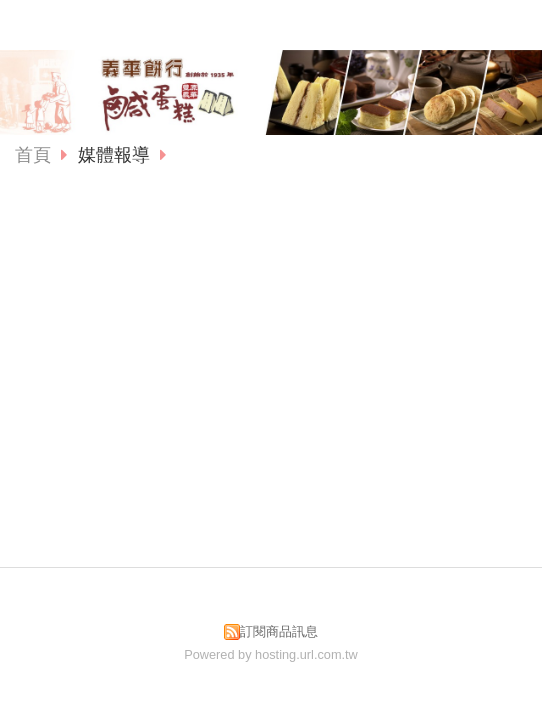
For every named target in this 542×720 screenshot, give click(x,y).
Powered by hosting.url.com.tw (271, 654)
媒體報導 (116, 155)
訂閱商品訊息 (279, 631)
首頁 (33, 155)
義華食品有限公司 (271, 24)
